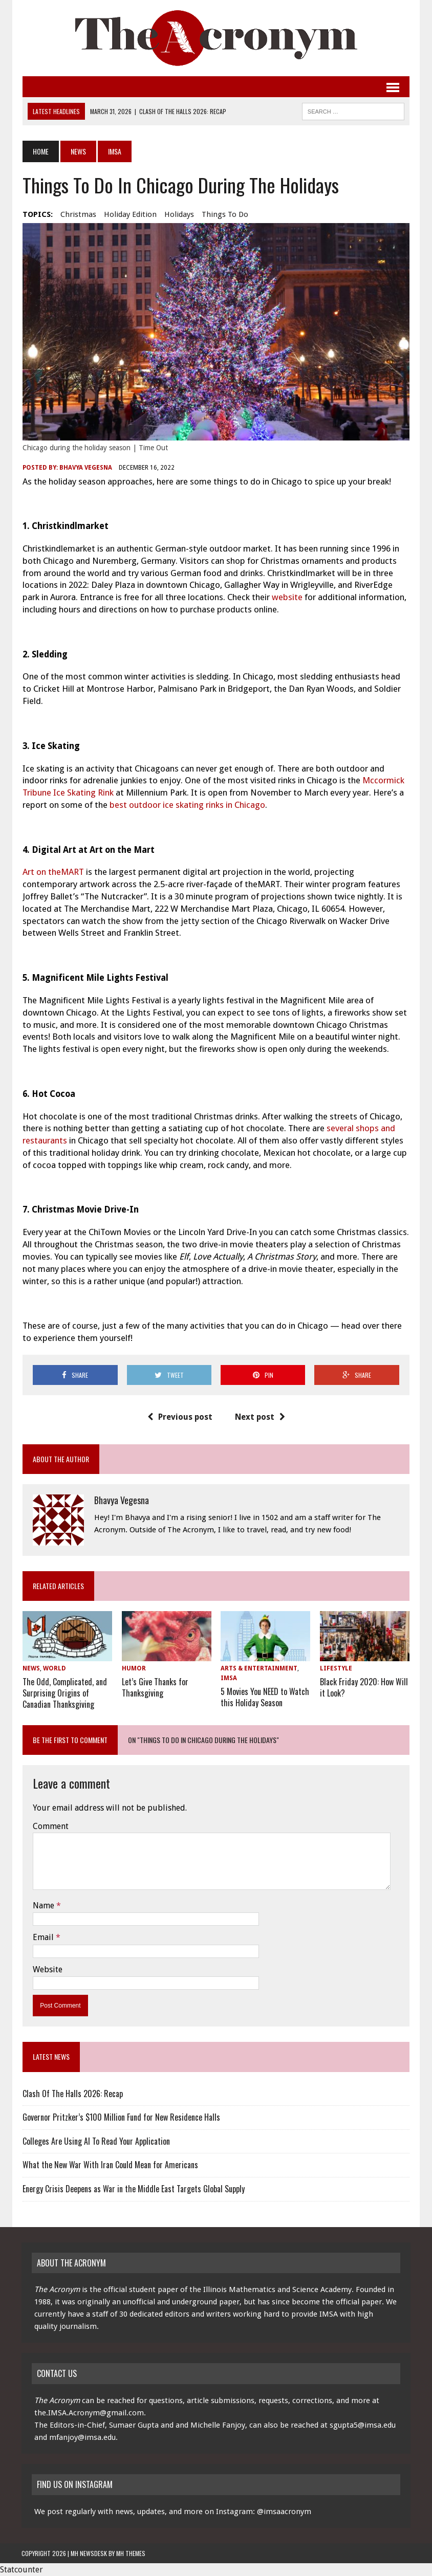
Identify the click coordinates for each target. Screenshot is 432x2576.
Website (46, 1969)
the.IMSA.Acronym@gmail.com (89, 2412)
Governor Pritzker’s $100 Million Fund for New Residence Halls (120, 2117)
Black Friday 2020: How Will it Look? (364, 1688)
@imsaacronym (284, 2511)
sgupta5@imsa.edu (363, 2425)
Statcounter (21, 2569)
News (77, 151)
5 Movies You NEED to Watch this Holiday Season (265, 1697)
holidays (178, 214)
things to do (224, 214)
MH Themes (130, 2553)
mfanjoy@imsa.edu (82, 2437)
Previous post (179, 1418)
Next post (260, 1418)
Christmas (77, 214)
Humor (133, 1670)
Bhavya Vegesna (84, 469)
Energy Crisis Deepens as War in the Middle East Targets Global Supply (132, 2189)
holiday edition (129, 214)
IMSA (229, 1679)
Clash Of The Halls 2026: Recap (71, 2093)
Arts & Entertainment (259, 1670)
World (53, 1670)
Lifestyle (336, 1670)
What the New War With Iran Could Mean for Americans (109, 2165)
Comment (50, 1826)
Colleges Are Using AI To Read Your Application (95, 2141)
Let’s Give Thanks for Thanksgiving (154, 1688)
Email (43, 1937)
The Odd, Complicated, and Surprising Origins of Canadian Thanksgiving (63, 1693)
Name (43, 1905)
